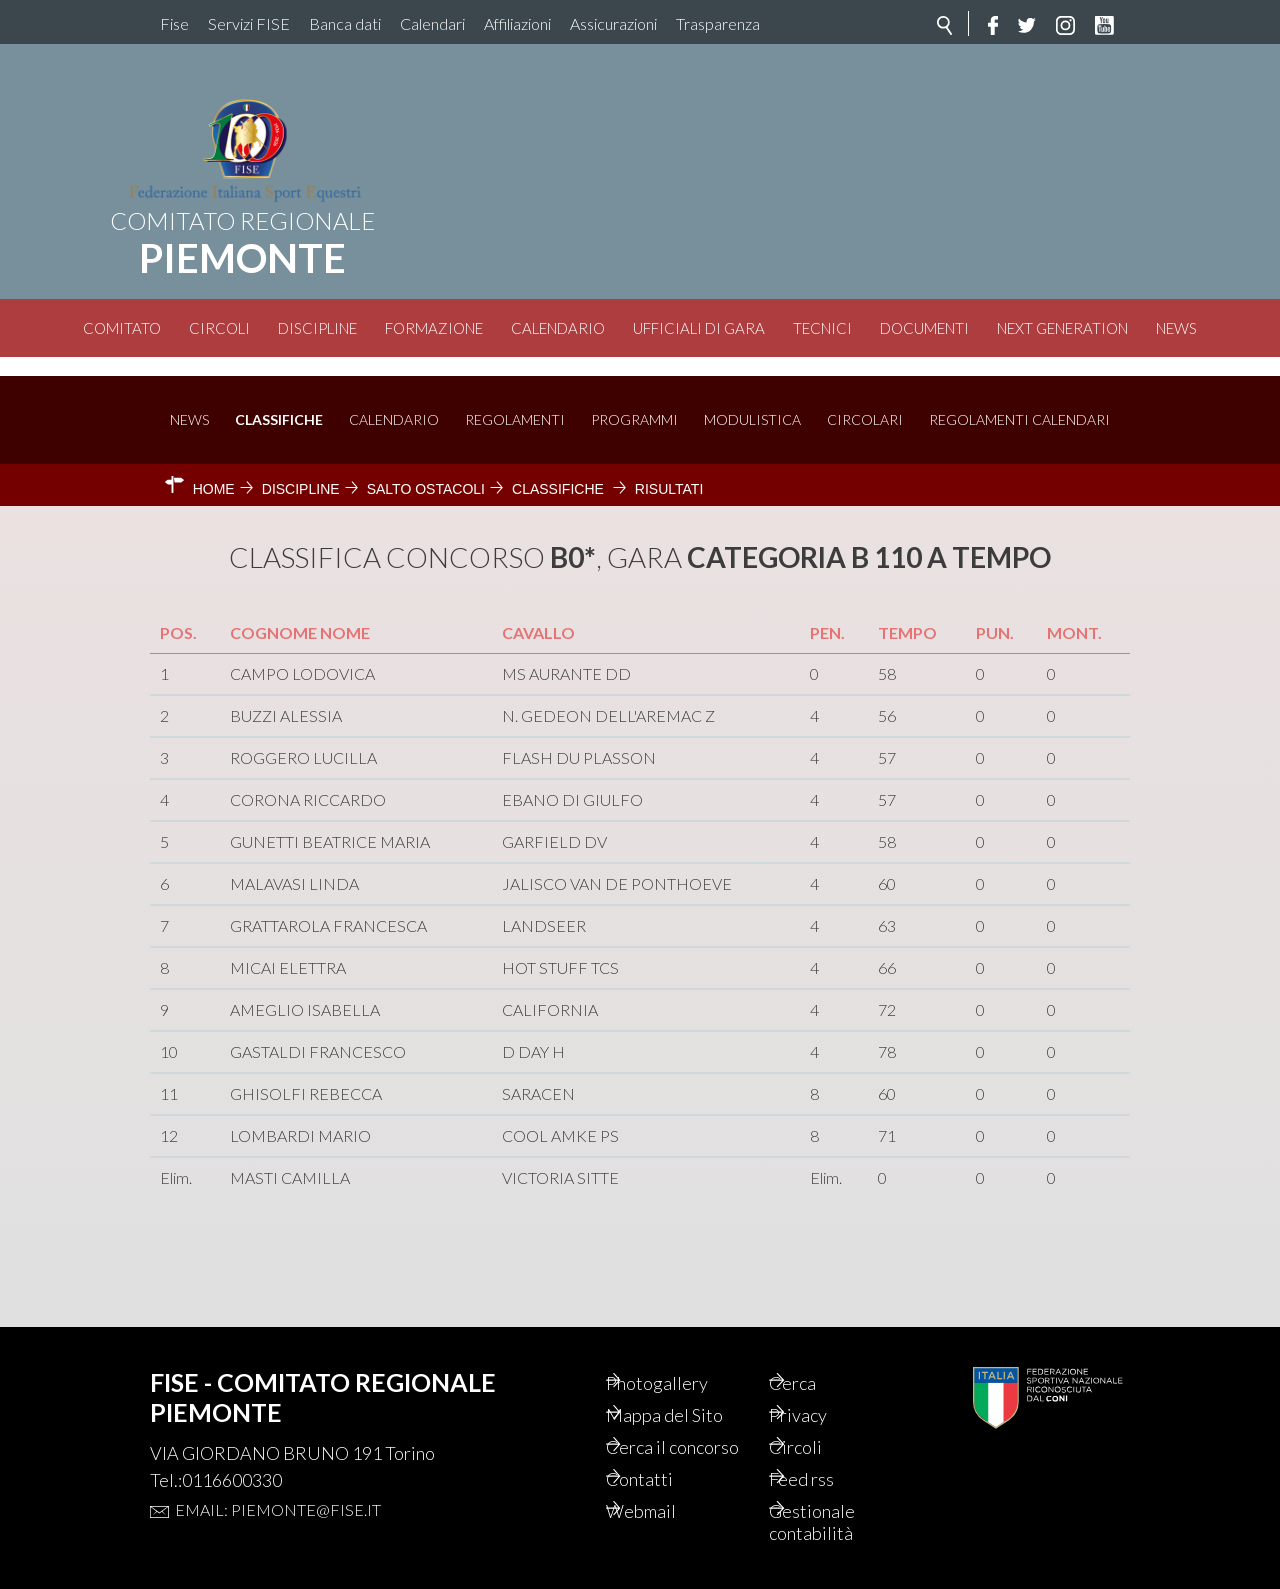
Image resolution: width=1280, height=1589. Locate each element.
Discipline (317, 328)
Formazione (434, 328)
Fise (174, 23)
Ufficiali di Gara (699, 328)
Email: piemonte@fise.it (278, 1473)
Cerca (819, 1348)
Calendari (432, 23)
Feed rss (829, 1474)
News (1176, 328)
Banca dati (345, 23)
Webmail (669, 1508)
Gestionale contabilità (839, 1520)
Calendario (558, 328)
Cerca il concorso (670, 1428)
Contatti (666, 1474)
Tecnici (822, 328)
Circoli (219, 328)
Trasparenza (718, 23)
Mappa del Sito (693, 1382)
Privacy (825, 1382)
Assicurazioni (613, 23)
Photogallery (686, 1348)
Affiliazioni (517, 23)
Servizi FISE (249, 23)
